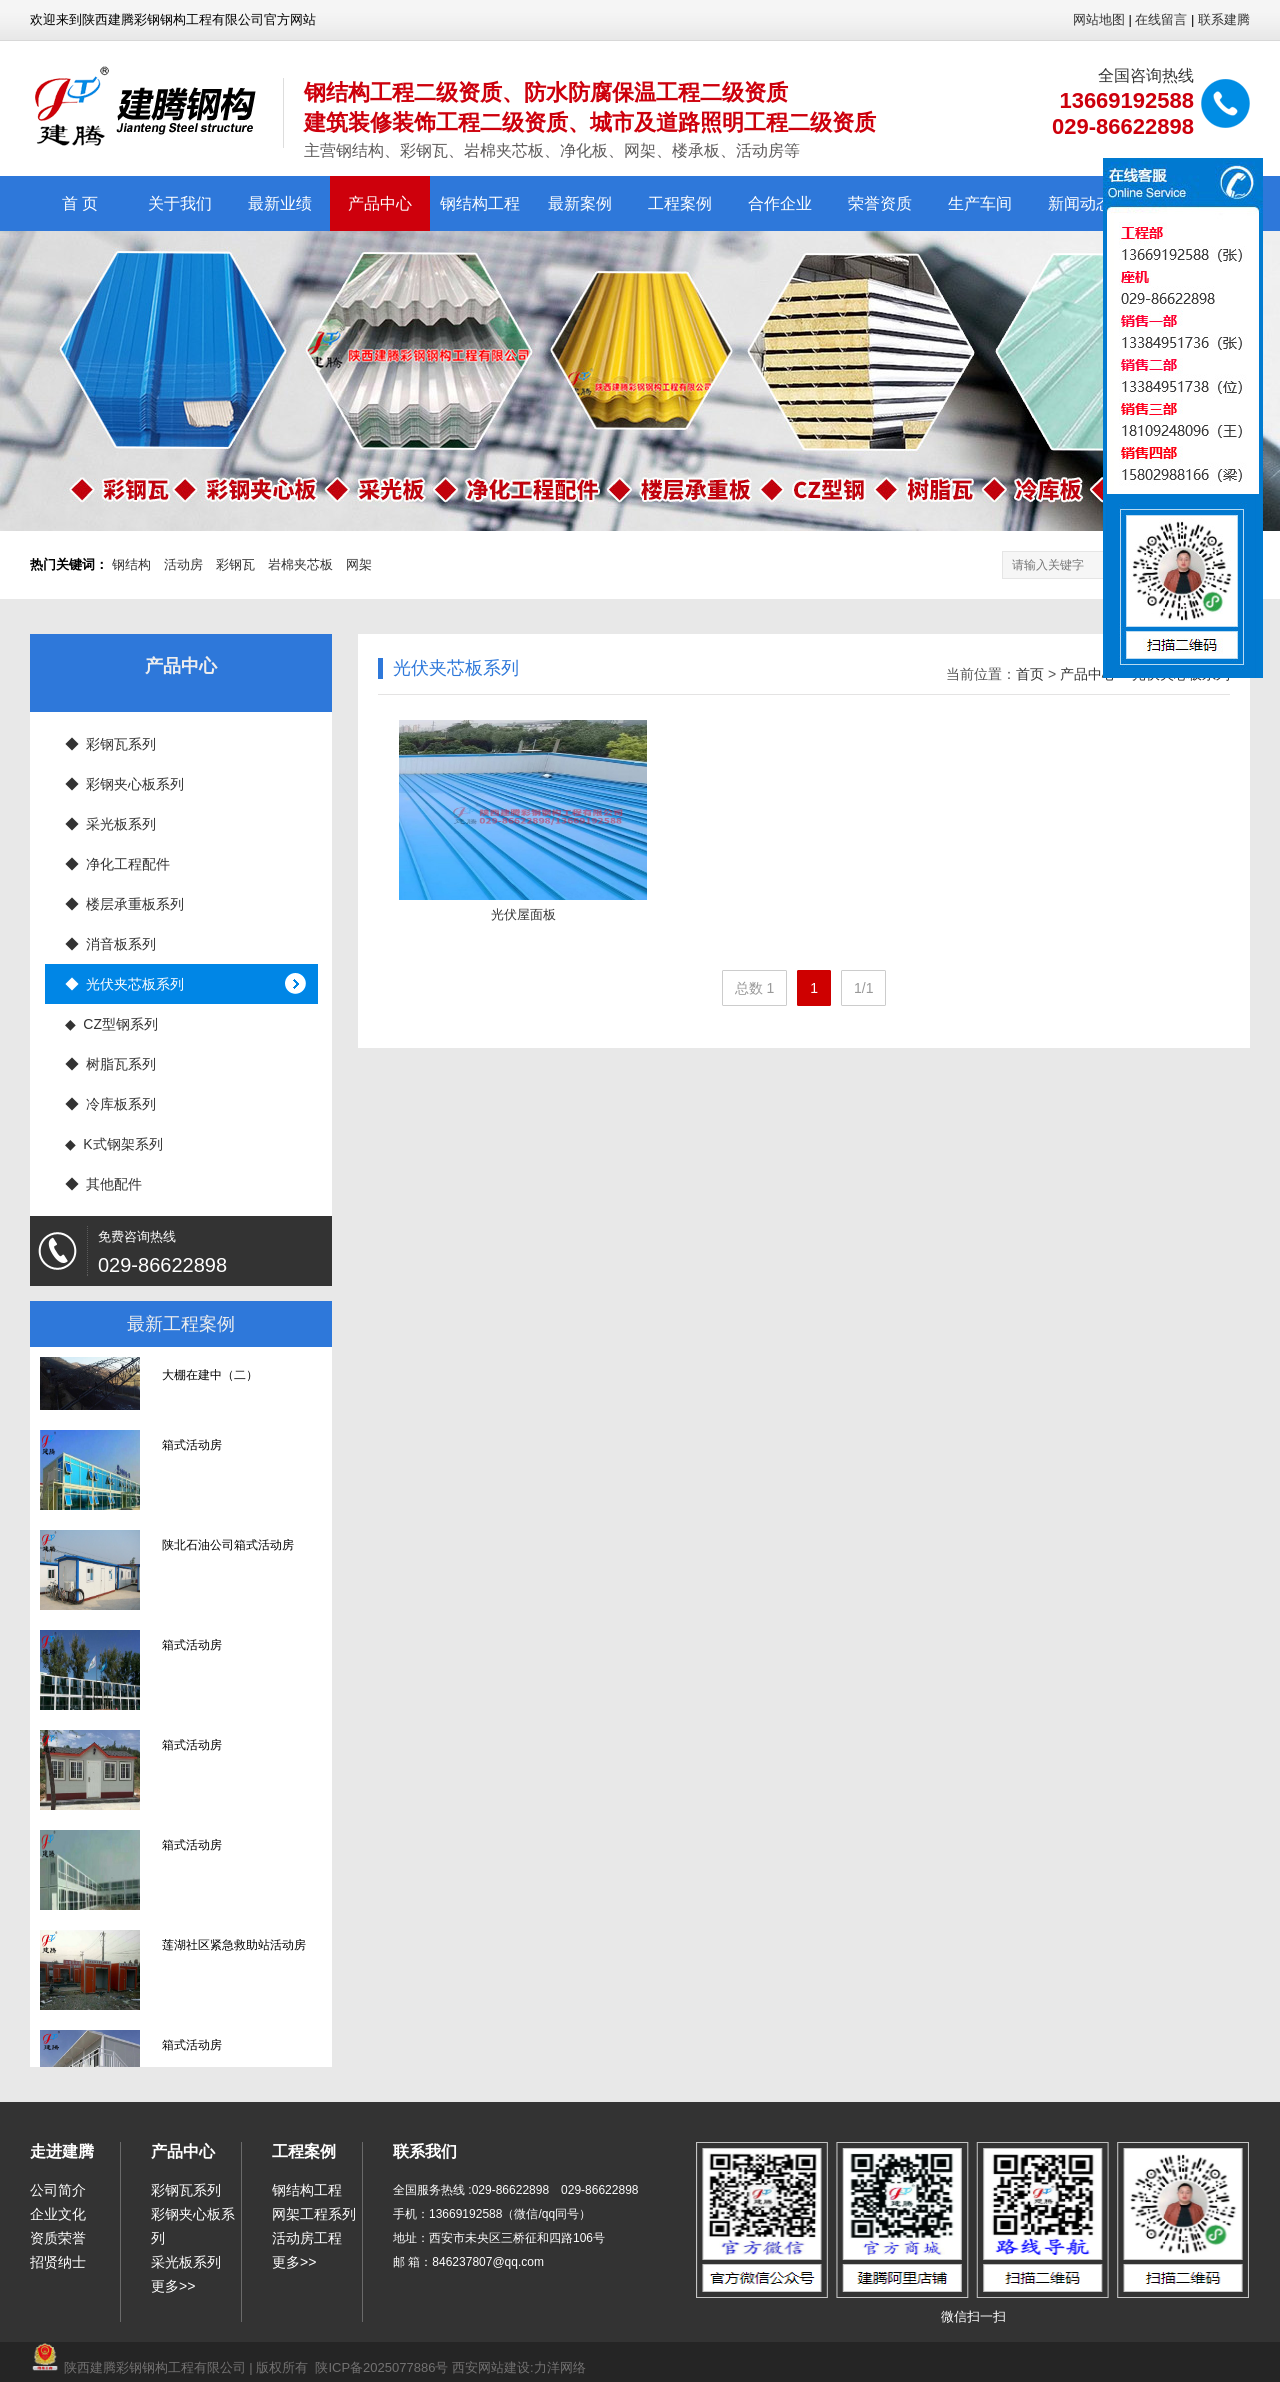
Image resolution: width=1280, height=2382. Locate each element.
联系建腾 (1224, 19)
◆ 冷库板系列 (111, 1104)
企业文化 (58, 2214)
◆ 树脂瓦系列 (111, 1064)
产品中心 (380, 203)
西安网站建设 (491, 2367)
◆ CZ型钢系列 (111, 1024)
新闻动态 (1080, 203)
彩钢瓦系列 (186, 2190)
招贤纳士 (58, 2262)
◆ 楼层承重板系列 (125, 904)
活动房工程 (307, 2238)
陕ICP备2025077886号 (381, 2367)
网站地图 (1099, 19)
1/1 (863, 988)
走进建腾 (62, 2151)
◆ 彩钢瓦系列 (111, 744)
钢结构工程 (480, 203)
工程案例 (680, 203)
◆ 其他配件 (104, 1184)
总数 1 (755, 988)
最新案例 (580, 203)
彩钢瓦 (235, 564)
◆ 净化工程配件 (118, 864)
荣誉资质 (880, 203)
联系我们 (425, 2151)
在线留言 (1161, 19)
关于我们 (180, 203)
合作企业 (780, 203)
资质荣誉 (58, 2238)
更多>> (173, 2286)
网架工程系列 (314, 2214)
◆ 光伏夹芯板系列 (125, 984)
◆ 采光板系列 (111, 824)
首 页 (80, 203)
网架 (359, 564)
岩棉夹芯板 (300, 564)
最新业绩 (280, 203)
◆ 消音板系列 (111, 944)
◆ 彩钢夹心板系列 (125, 784)
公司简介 (58, 2190)
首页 (1030, 674)
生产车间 (980, 203)
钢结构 (131, 564)
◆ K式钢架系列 (114, 1144)
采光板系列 (186, 2262)
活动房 (183, 564)
